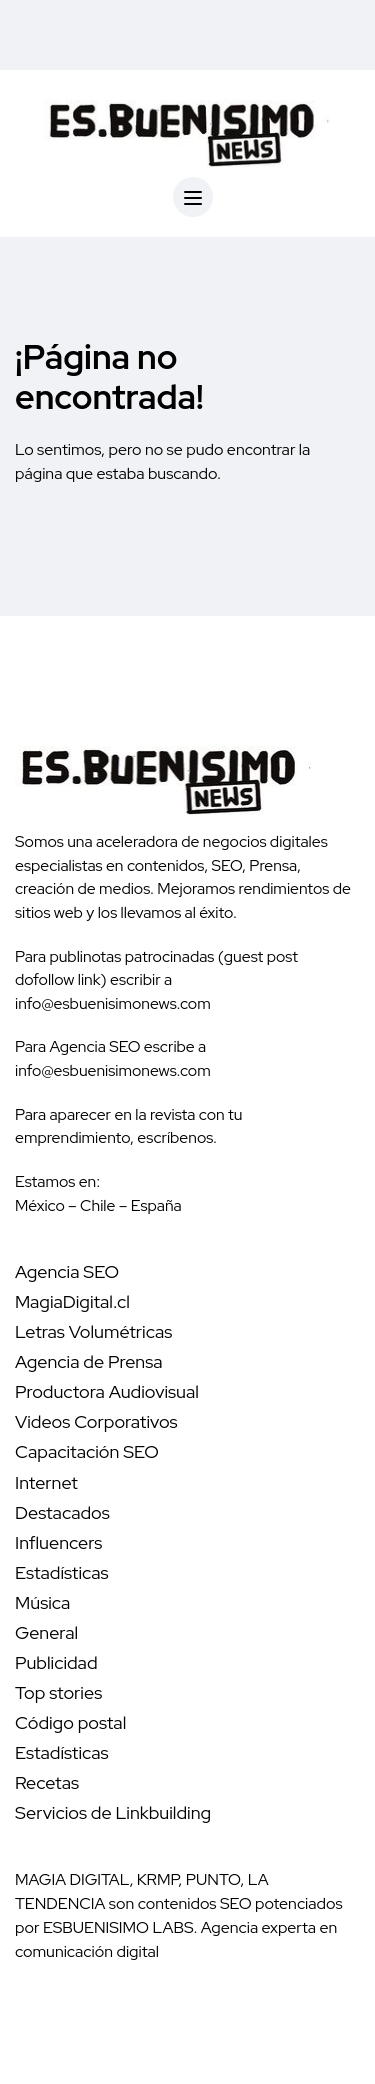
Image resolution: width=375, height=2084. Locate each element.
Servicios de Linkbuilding (113, 1812)
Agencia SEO (67, 1271)
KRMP (157, 1879)
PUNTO (213, 1879)
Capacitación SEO (87, 1451)
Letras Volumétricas (93, 1331)
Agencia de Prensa (89, 1361)
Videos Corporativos (96, 1421)
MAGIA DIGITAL (72, 1879)
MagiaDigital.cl (72, 1301)
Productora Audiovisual (107, 1391)
